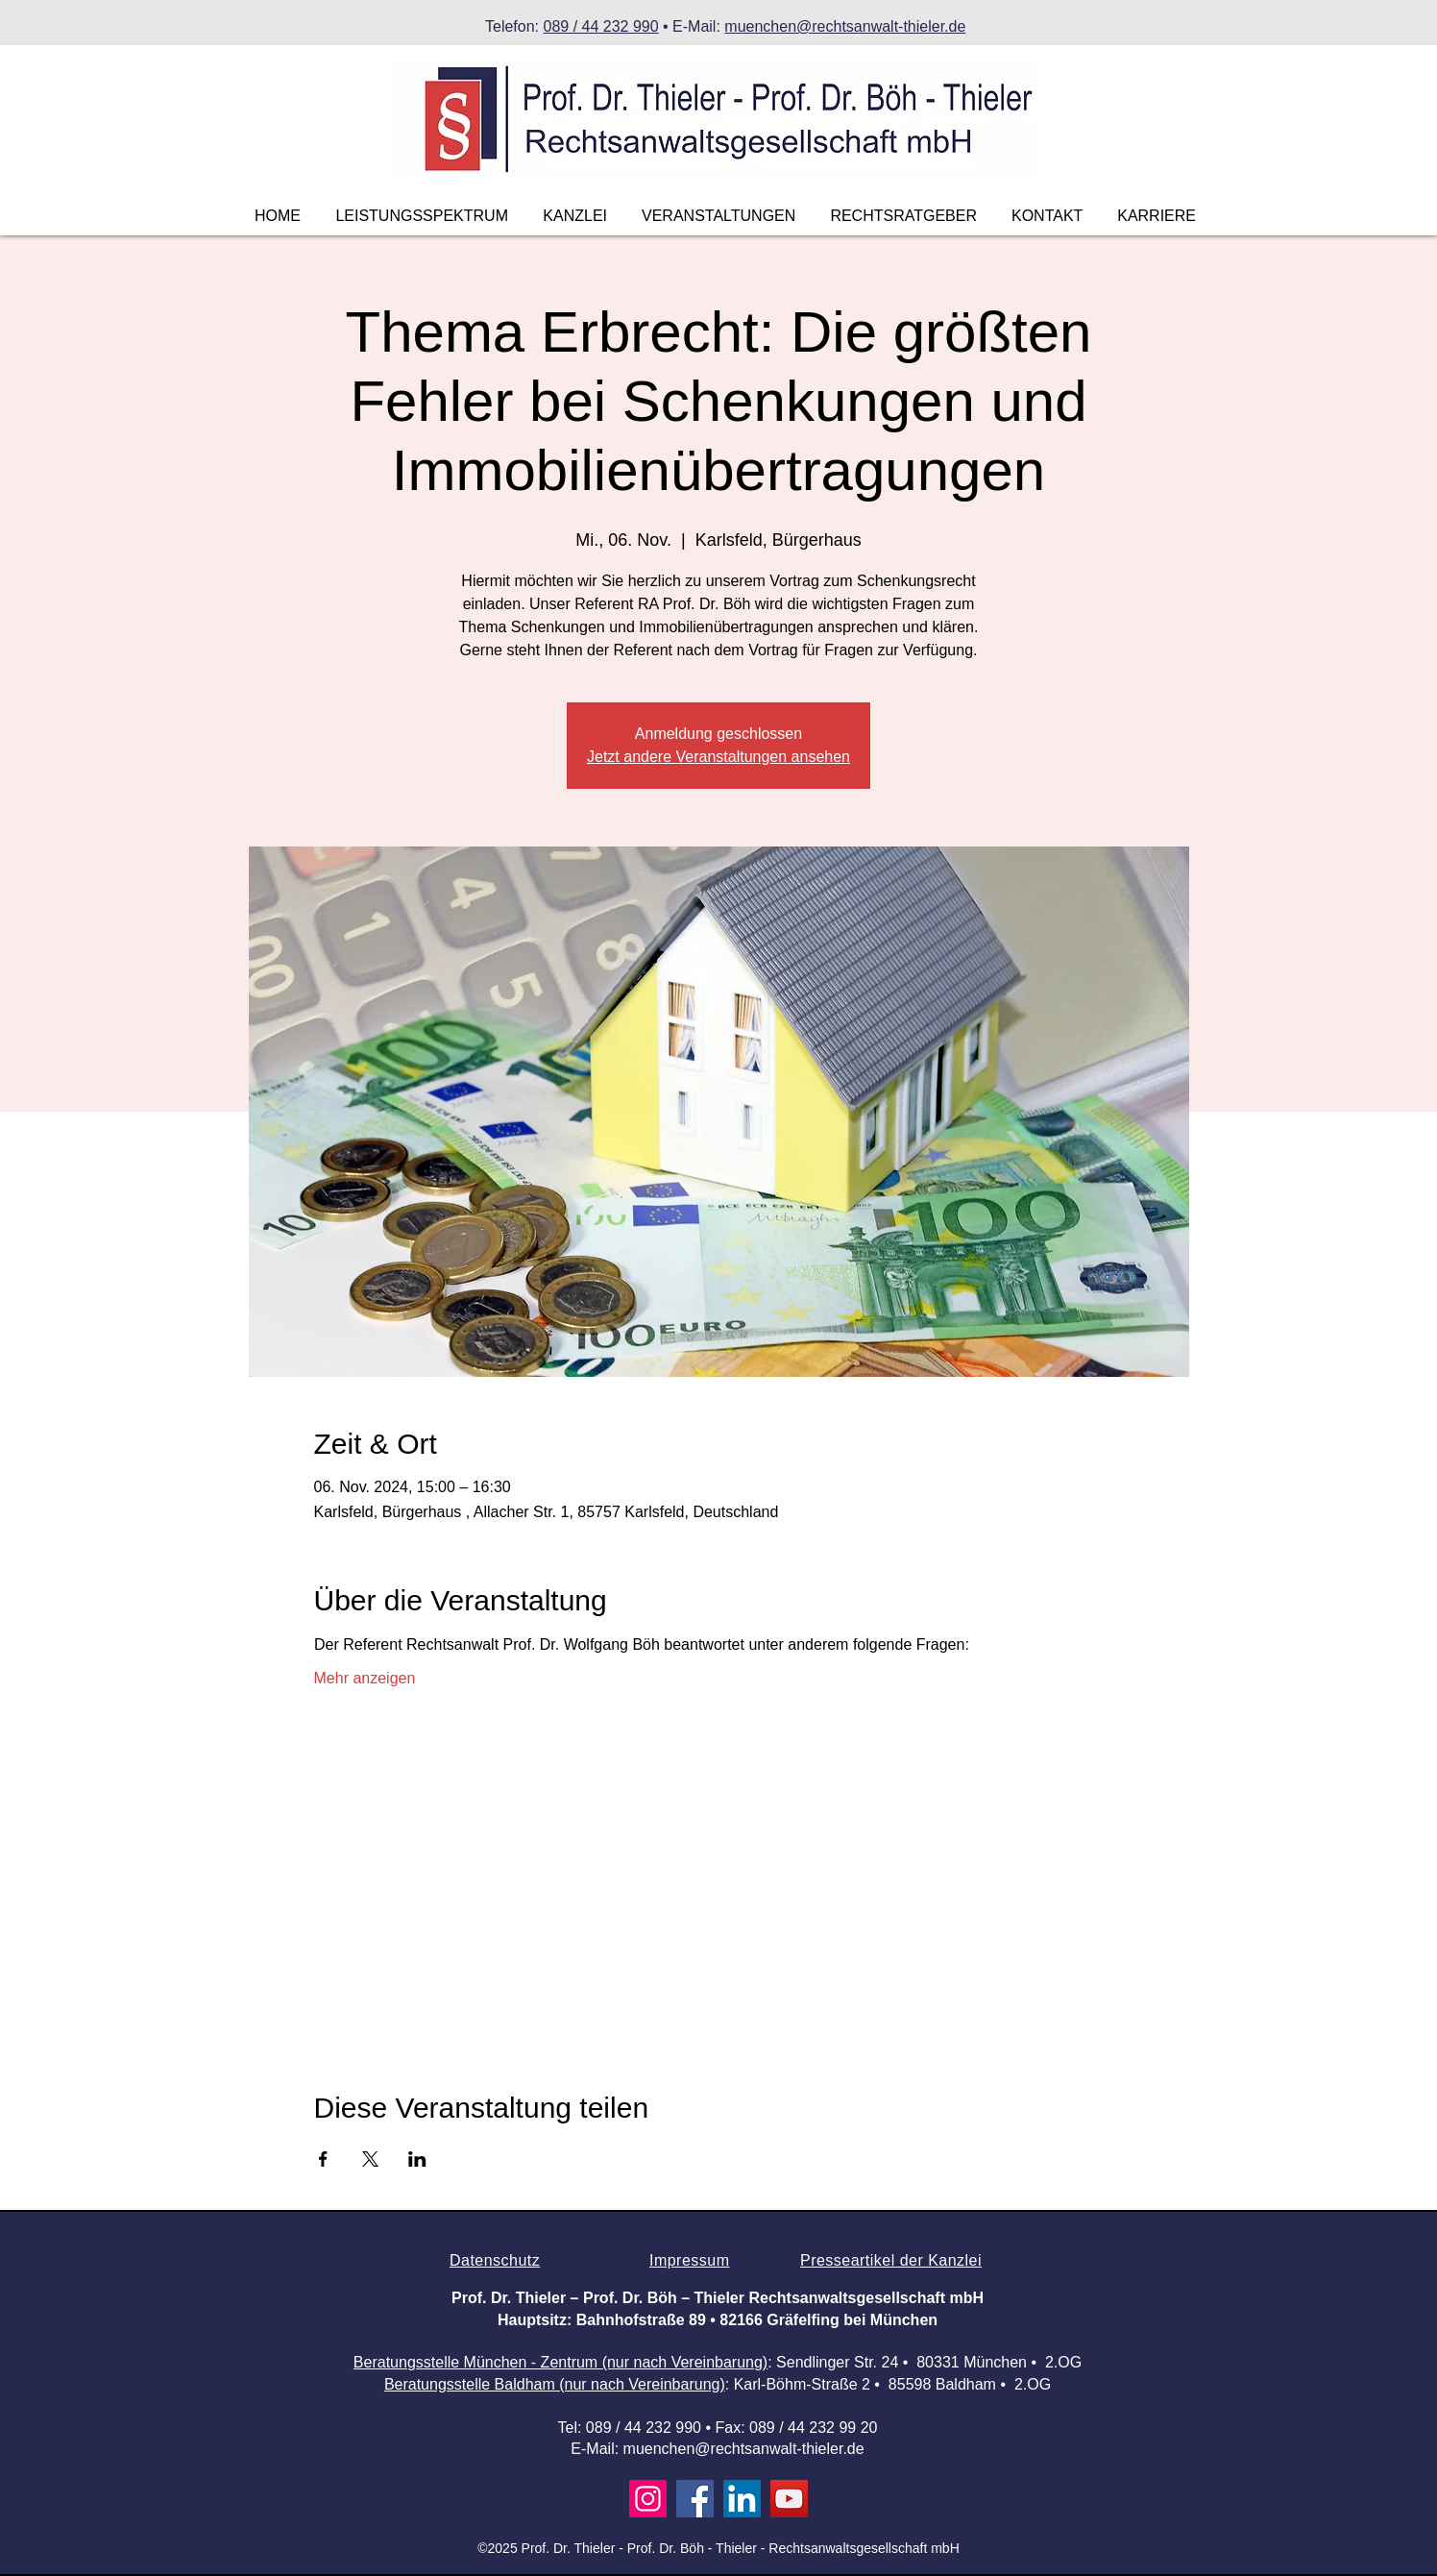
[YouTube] (789, 2498)
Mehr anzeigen (365, 1678)
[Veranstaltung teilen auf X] (370, 2159)
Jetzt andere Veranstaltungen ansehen (718, 756)
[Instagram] (648, 2498)
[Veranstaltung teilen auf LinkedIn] (417, 2159)
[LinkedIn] (742, 2498)
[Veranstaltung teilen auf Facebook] (323, 2159)
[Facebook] (695, 2498)
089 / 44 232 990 (600, 26)
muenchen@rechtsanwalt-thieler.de (844, 26)
